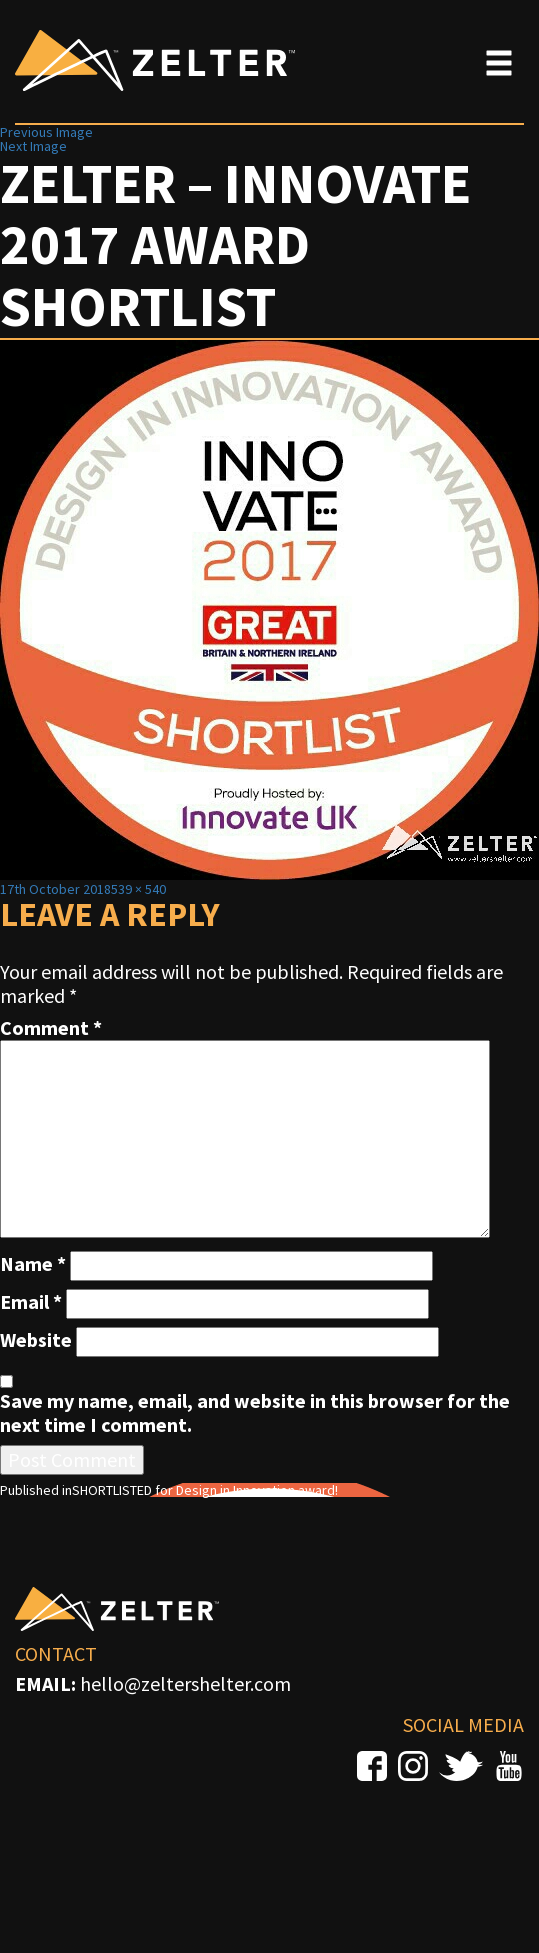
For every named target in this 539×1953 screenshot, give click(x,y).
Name (33, 1264)
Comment (51, 1028)
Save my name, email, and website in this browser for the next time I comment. (255, 1413)
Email (31, 1302)
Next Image (33, 146)
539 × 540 (138, 889)
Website (36, 1340)
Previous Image (46, 132)
